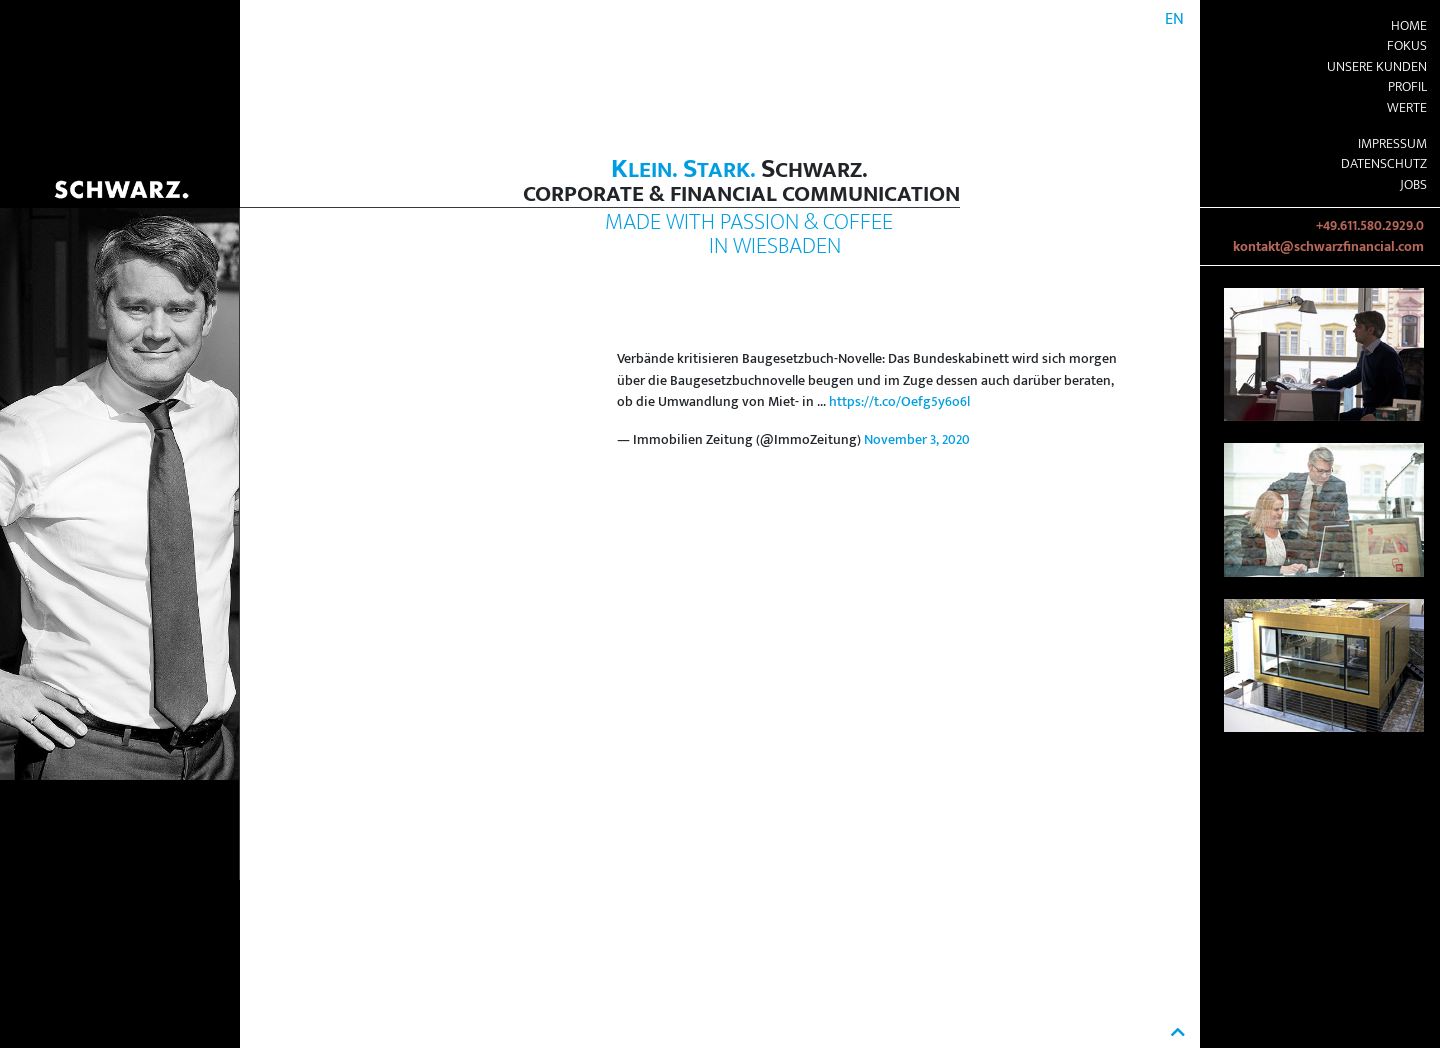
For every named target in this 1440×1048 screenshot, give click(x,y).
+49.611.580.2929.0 (1370, 226)
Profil (1407, 87)
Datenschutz (1384, 164)
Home (1409, 26)
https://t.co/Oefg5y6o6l (899, 402)
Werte (1407, 108)
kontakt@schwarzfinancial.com (1328, 247)
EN (1174, 19)
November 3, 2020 (917, 440)
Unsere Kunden (1377, 67)
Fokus (1407, 46)
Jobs (1413, 185)
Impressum (1392, 144)
